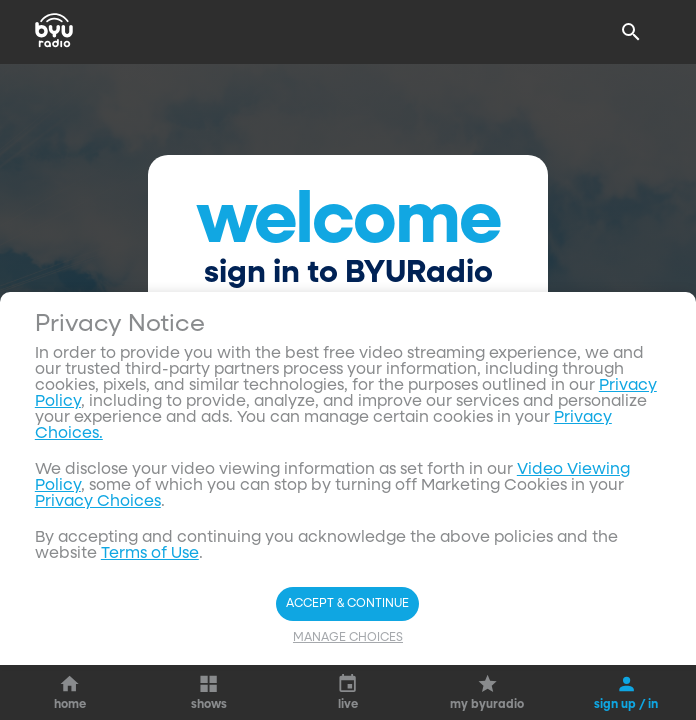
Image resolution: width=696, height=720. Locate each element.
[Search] (631, 32)
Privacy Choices (98, 502)
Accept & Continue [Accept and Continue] (347, 604)
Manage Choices (348, 638)
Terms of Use (150, 554)
